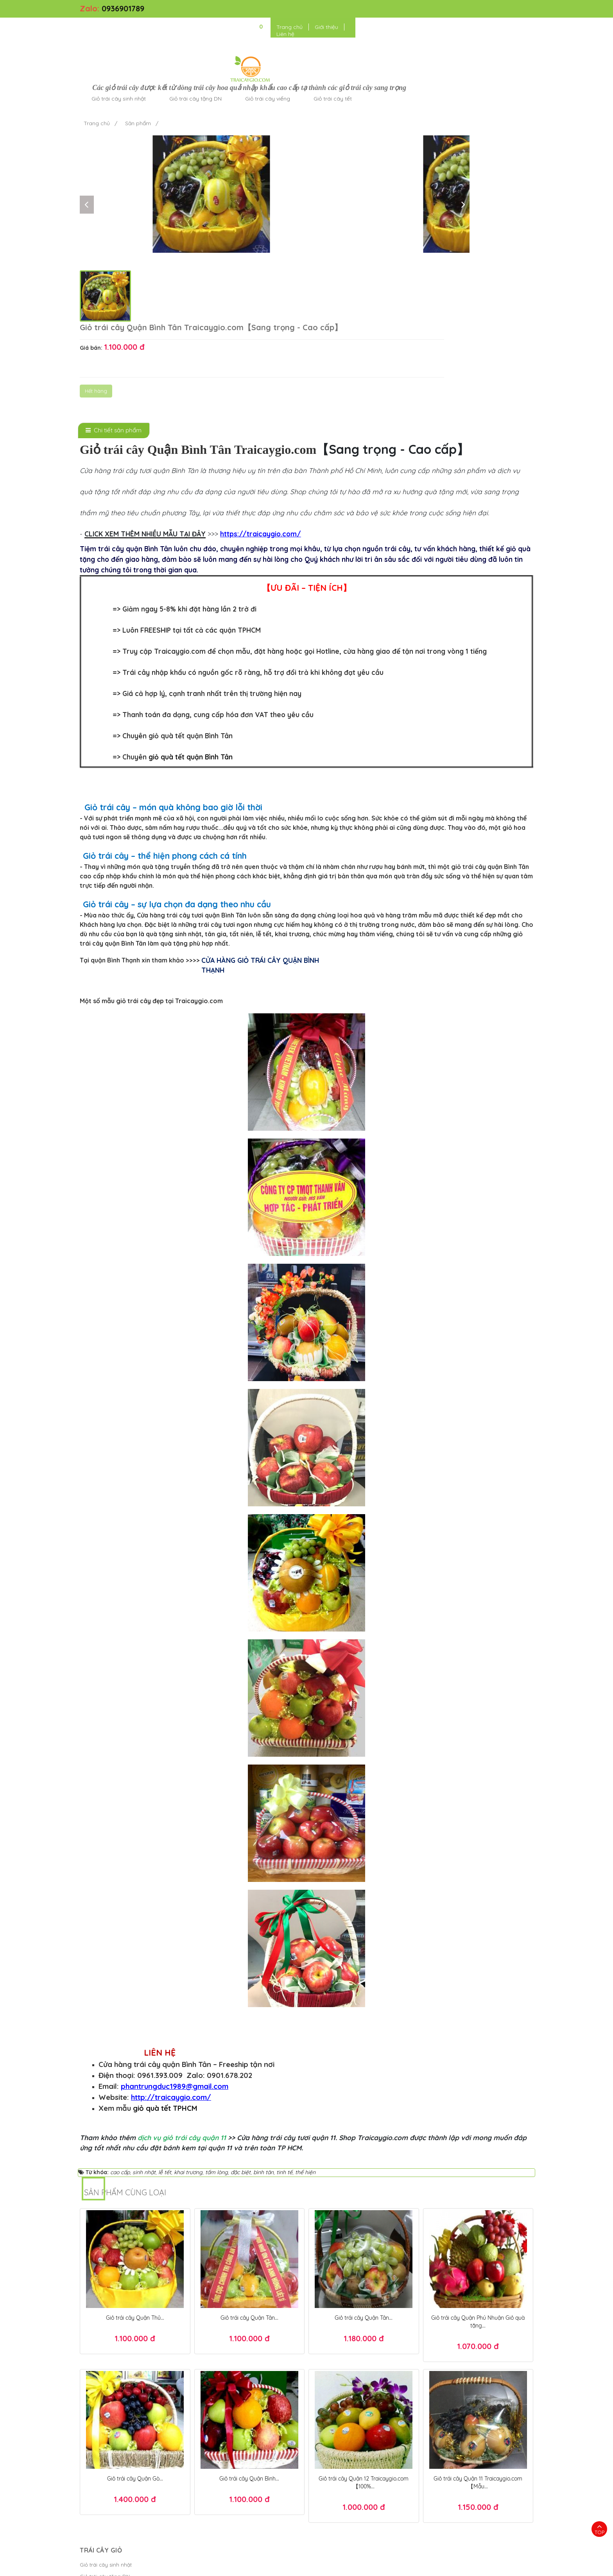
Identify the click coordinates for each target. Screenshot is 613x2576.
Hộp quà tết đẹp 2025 (379, 2542)
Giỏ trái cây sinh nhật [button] (233, 32)
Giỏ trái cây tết (97, 2438)
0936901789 (123, 8)
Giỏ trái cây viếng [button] (382, 32)
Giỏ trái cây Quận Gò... (135, 2317)
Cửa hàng (92, 2450)
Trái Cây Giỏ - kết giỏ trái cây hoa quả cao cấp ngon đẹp (203, 2566)
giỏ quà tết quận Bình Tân (191, 596)
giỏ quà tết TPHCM (165, 1947)
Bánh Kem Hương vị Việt (336, 2566)
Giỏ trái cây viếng (101, 2426)
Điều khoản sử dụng (400, 2566)
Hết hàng (363, 167)
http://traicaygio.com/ (171, 1936)
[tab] (114, 269)
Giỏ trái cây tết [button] (447, 32)
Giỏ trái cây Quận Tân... (249, 2156)
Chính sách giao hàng (221, 2438)
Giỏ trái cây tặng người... (110, 2462)
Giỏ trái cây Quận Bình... (249, 2317)
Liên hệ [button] (499, 9)
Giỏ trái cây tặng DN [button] (310, 32)
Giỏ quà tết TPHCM (447, 2554)
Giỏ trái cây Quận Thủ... (135, 2156)
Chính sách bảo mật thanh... (228, 2415)
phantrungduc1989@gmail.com (174, 1925)
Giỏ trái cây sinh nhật (106, 2403)
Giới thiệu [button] (466, 9)
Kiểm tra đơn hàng (217, 2403)
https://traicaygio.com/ (260, 373)
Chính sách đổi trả (216, 2450)
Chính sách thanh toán (222, 2426)
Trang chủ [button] (429, 9)
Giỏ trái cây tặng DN (105, 2415)
